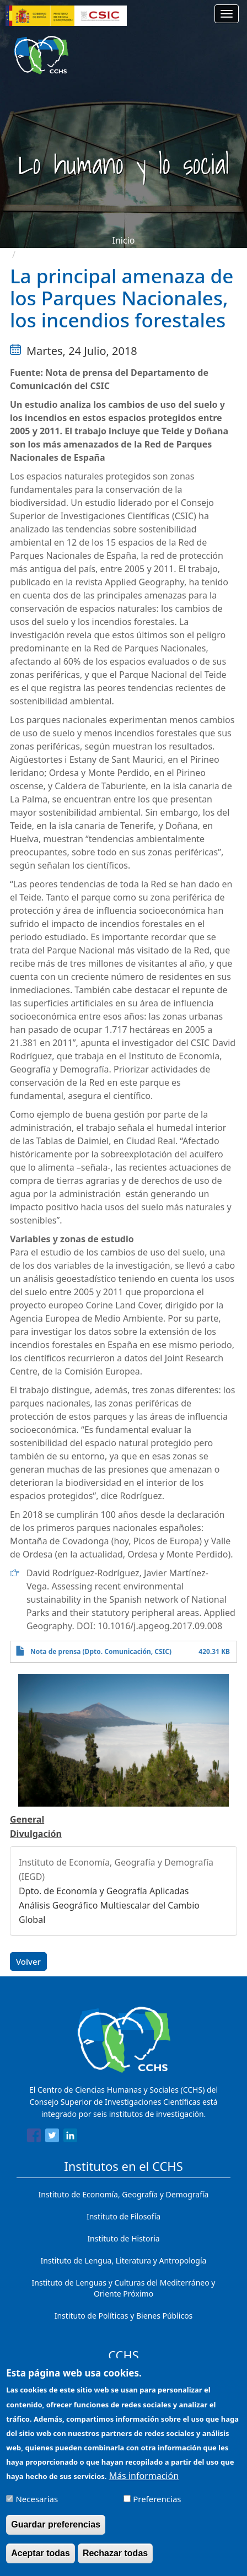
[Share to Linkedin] (70, 2137)
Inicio (123, 240)
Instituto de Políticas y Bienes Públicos (124, 2315)
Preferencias (157, 2498)
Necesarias (36, 2498)
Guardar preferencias (55, 2524)
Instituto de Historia (123, 2238)
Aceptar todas (40, 2553)
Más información (144, 2476)
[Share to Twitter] (52, 2137)
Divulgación (36, 1834)
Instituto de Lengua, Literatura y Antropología (124, 2260)
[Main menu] (226, 13)
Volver (28, 1961)
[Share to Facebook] (34, 2137)
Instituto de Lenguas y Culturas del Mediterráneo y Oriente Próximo (124, 2288)
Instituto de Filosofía (123, 2216)
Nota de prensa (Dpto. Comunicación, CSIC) (100, 1651)
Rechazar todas (115, 2553)
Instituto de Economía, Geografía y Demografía (124, 2194)
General (27, 1819)
